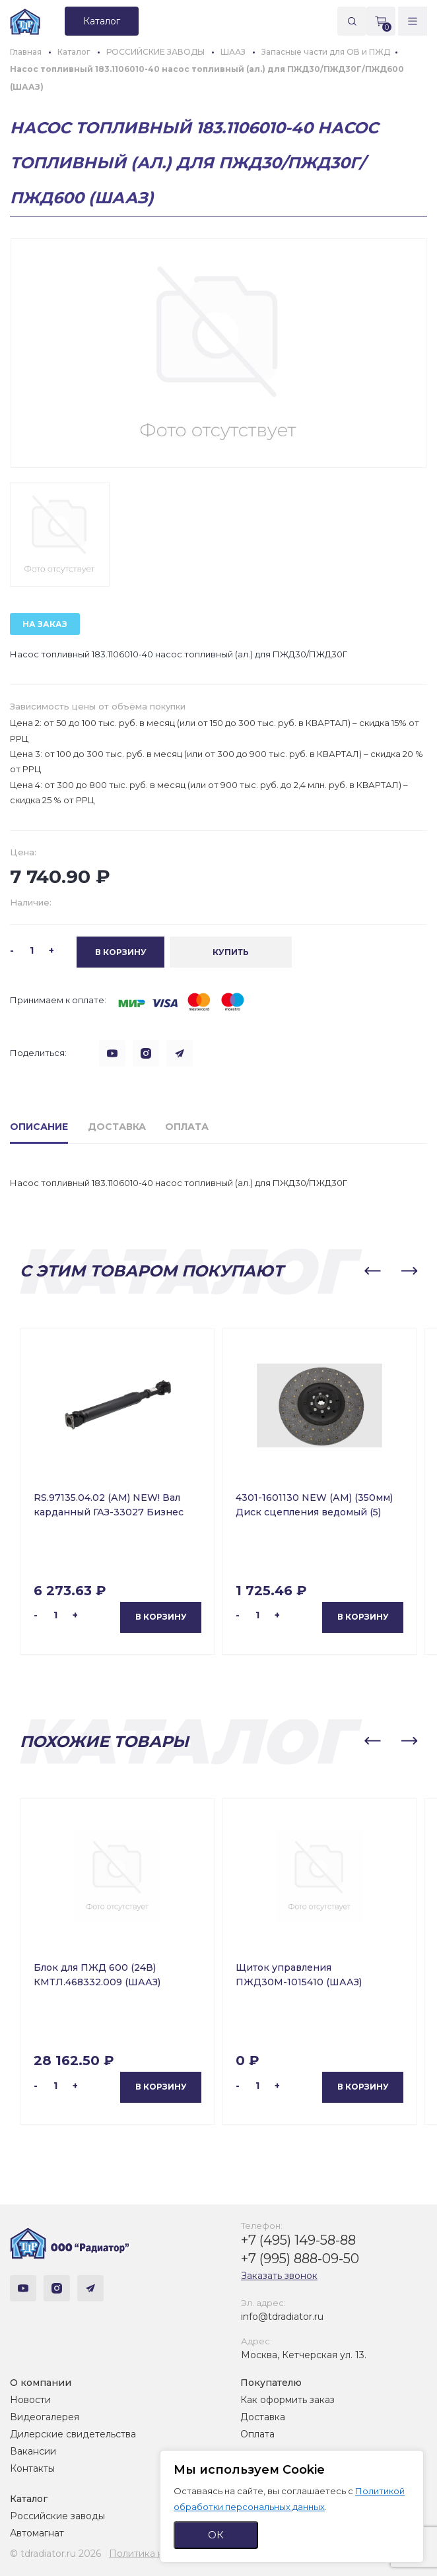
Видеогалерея (44, 2417)
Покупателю (271, 2383)
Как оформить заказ (287, 2400)
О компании (40, 2383)
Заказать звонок (279, 2276)
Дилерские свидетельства (73, 2434)
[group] (218, 353)
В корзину (161, 1617)
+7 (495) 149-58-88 (298, 2240)
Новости (30, 2400)
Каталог (29, 2499)
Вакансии (33, 2451)
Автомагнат (37, 2533)
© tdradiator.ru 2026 (55, 2553)
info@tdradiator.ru (282, 2317)
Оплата (257, 2434)
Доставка (262, 2417)
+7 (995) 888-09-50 (300, 2258)
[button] (372, 1271)
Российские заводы (57, 2516)
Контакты (32, 2468)
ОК (216, 2534)
